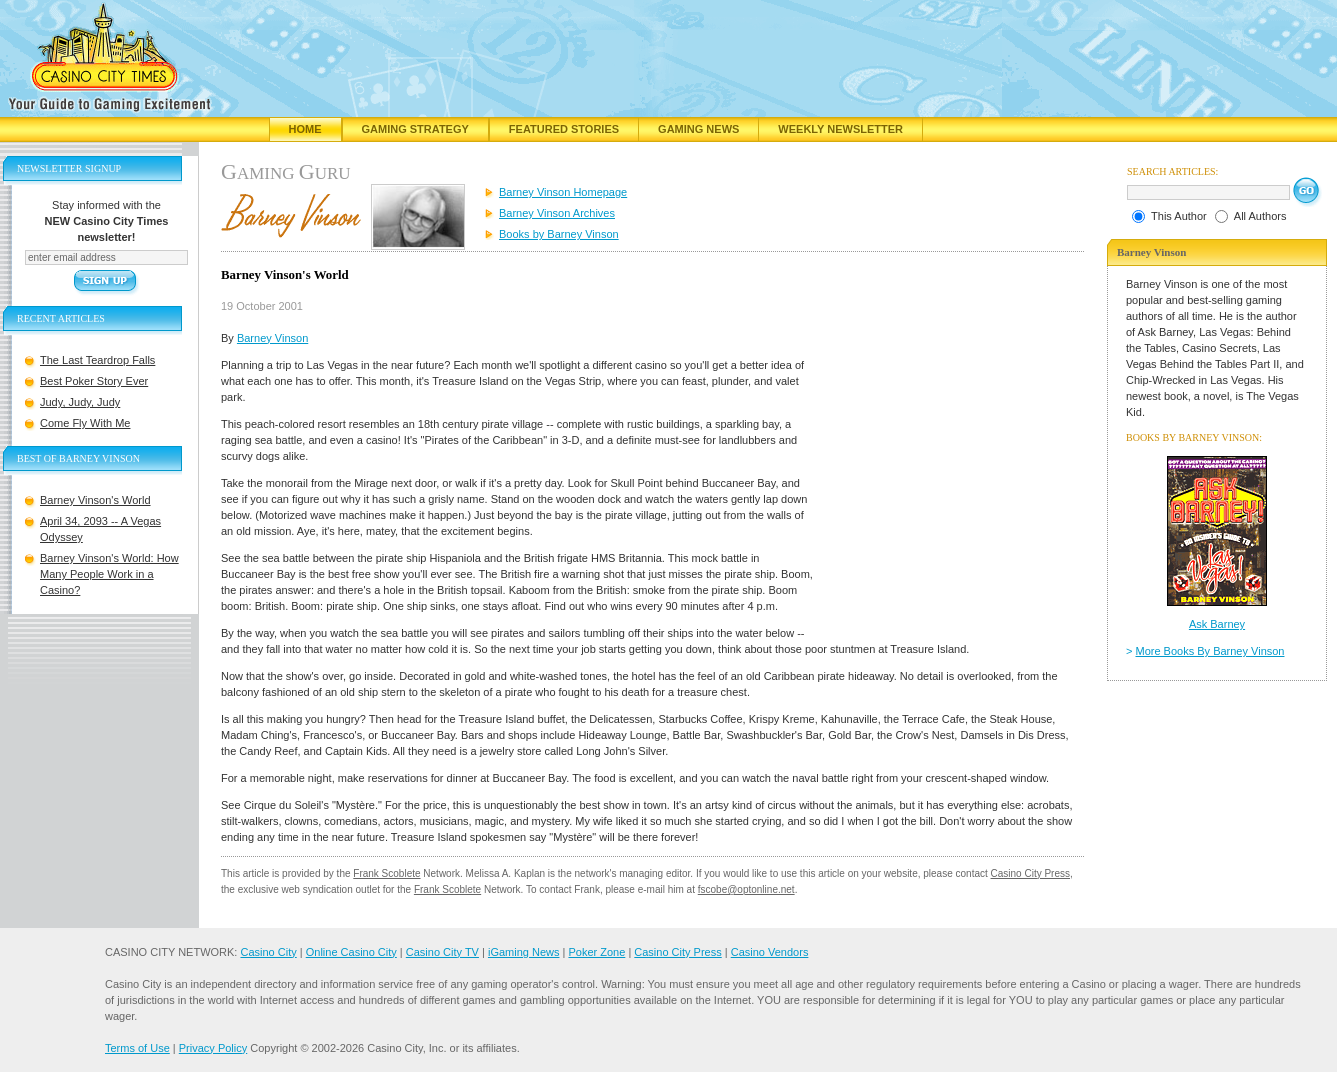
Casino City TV (442, 952)
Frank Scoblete (386, 873)
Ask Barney (1217, 624)
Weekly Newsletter (840, 129)
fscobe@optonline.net (746, 889)
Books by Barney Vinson (559, 234)
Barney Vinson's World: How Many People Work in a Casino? (109, 574)
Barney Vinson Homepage (563, 192)
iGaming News (524, 952)
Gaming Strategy (415, 129)
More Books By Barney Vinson (1210, 651)
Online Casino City (351, 952)
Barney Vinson (272, 338)
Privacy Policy (213, 1048)
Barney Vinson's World (95, 500)
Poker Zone (596, 952)
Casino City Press (1030, 873)
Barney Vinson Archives (557, 213)
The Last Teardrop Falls (97, 360)
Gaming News (698, 129)
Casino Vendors (770, 952)
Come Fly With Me (85, 423)
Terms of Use (137, 1048)
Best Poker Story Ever (94, 381)
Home (305, 129)
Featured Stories (564, 129)
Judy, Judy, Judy (80, 402)
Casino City (268, 952)
